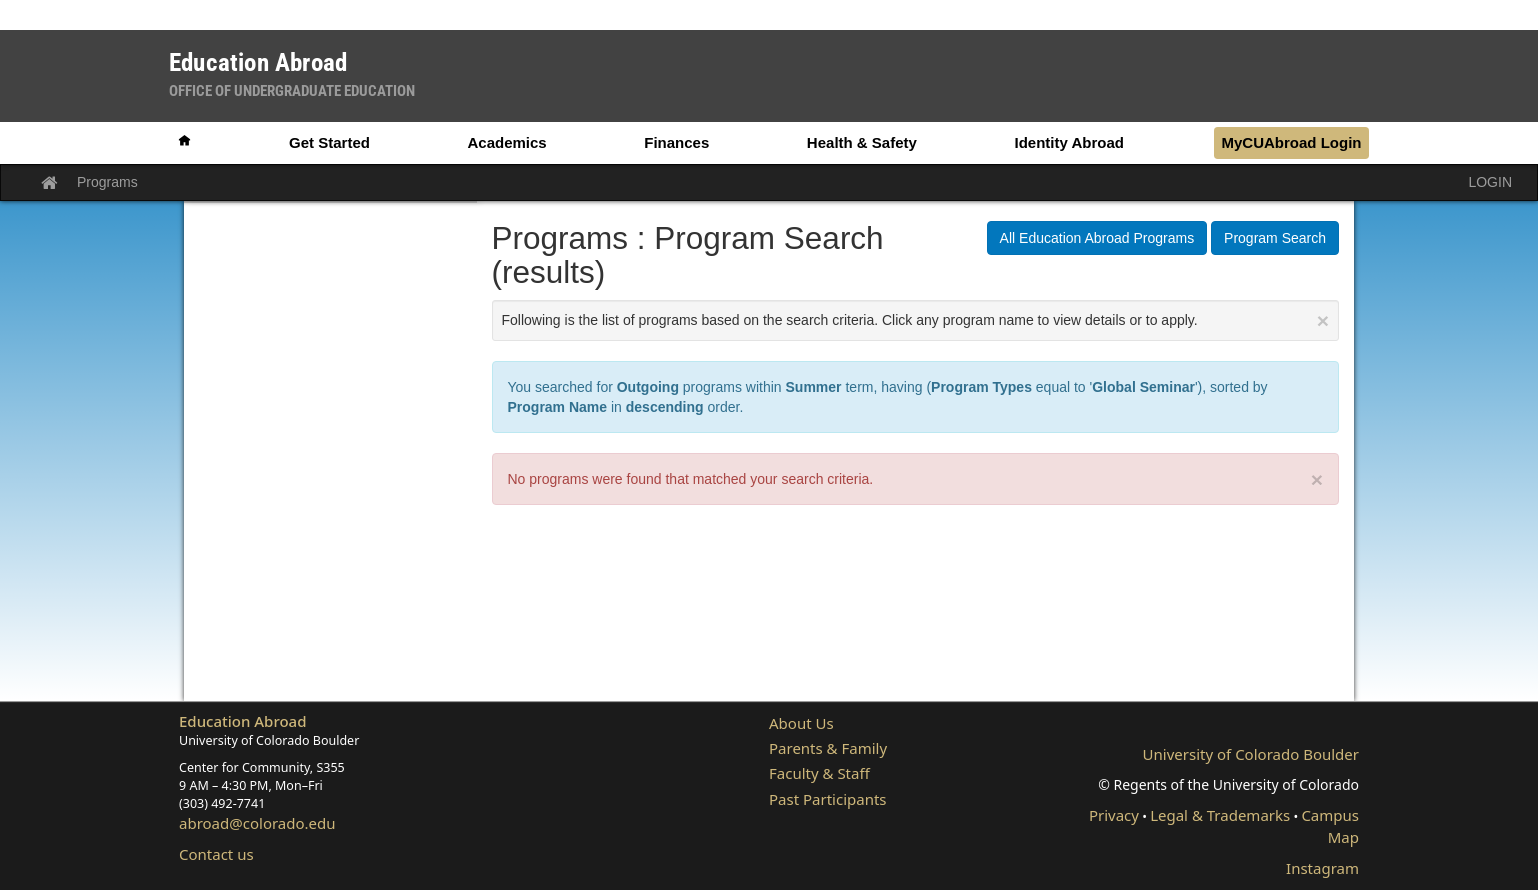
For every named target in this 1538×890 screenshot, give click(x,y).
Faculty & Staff (819, 773)
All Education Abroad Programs (1097, 238)
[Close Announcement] (1323, 320)
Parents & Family (828, 748)
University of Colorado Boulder (1251, 754)
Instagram (1322, 868)
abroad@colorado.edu (257, 823)
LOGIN (1490, 182)
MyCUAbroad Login (1291, 142)
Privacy (1114, 815)
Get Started (329, 142)
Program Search (1275, 238)
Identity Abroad (1068, 142)
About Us (801, 723)
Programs (107, 182)
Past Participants (828, 799)
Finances (676, 142)
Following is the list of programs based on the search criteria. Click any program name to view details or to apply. (916, 320)
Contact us (216, 854)
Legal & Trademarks (1220, 815)
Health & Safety (862, 142)
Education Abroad (243, 721)
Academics (506, 142)
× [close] (1317, 479)
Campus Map (1330, 825)
